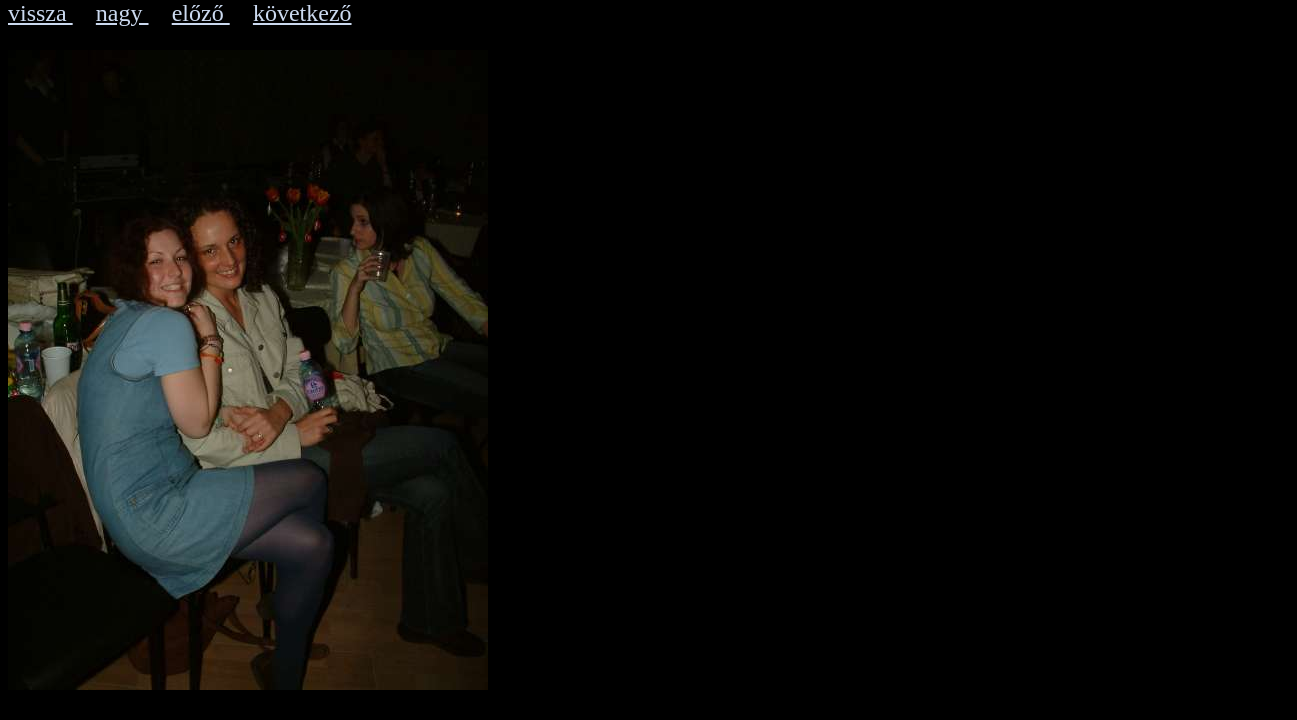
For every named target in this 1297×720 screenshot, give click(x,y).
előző (201, 13)
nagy (122, 13)
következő (302, 13)
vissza (40, 13)
